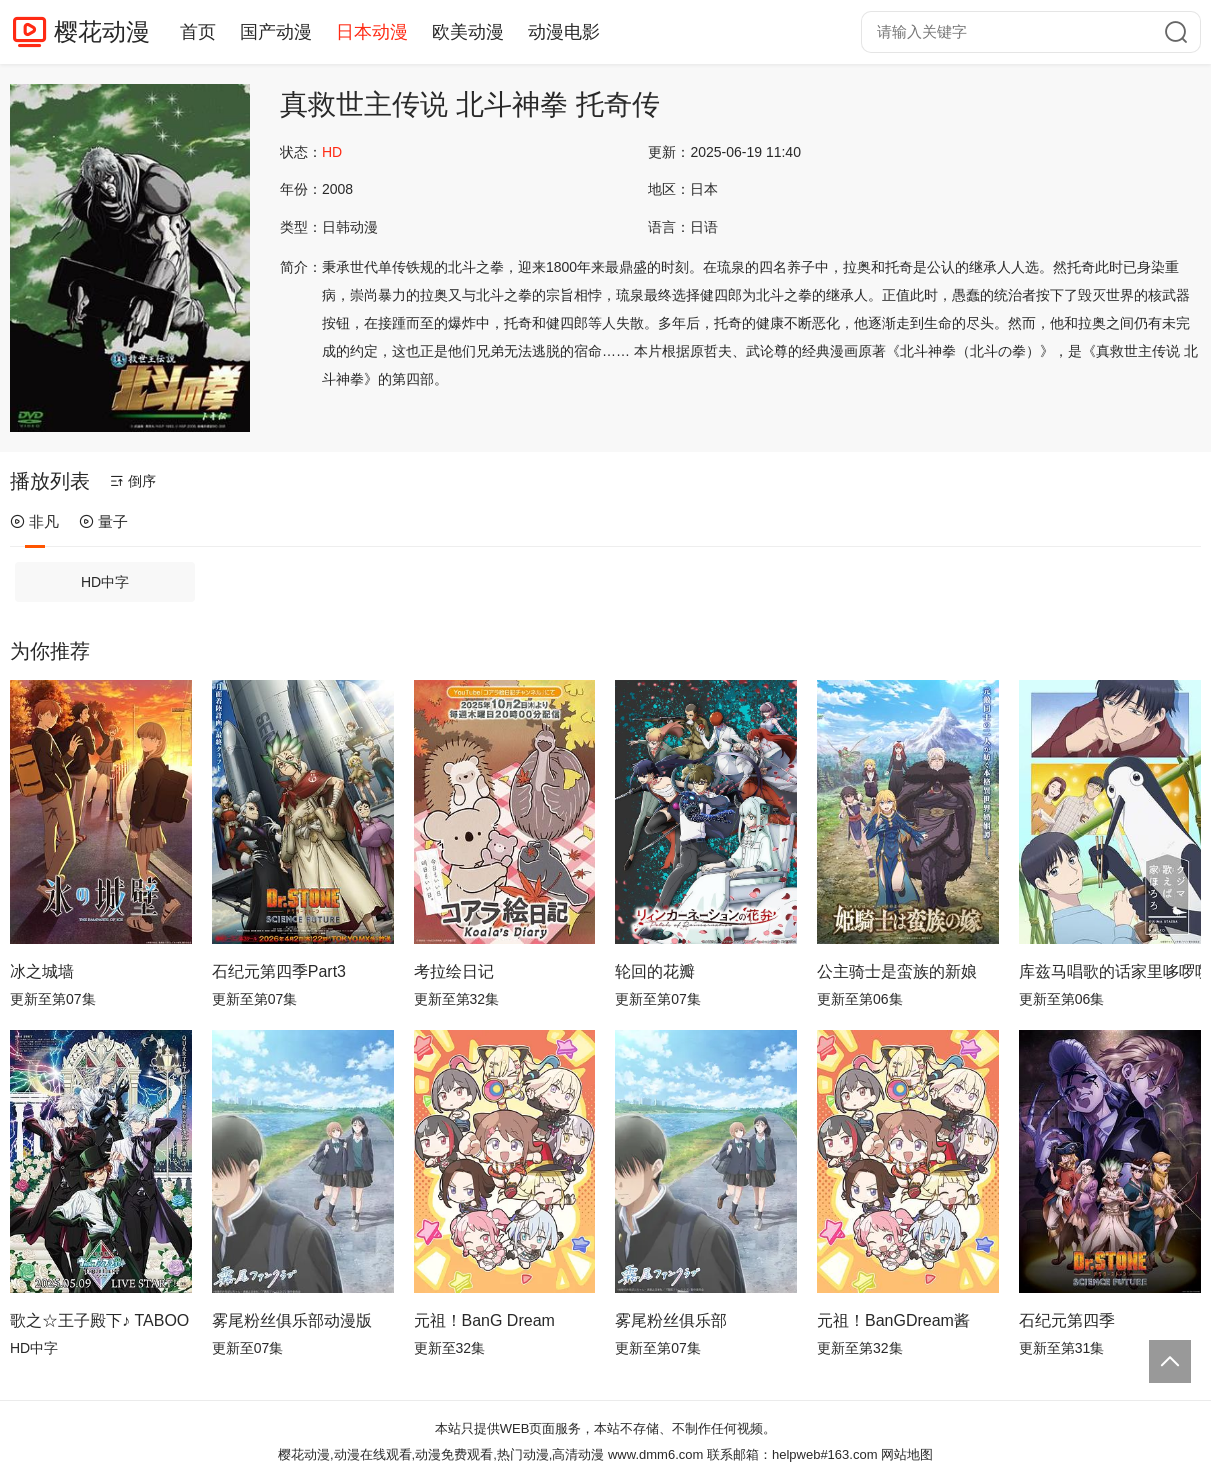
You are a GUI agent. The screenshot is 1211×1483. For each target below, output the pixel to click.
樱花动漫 (102, 31)
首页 (198, 32)
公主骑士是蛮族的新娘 (897, 971)
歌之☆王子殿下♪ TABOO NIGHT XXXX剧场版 (101, 1320)
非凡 (34, 521)
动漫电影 (564, 32)
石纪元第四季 (1067, 1320)
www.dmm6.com (655, 1454)
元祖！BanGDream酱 (893, 1320)
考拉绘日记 (454, 971)
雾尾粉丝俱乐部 (671, 1320)
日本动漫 (372, 32)
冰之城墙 (42, 971)
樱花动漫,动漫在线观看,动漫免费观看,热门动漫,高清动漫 (441, 1454)
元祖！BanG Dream (484, 1320)
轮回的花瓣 (655, 971)
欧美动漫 (468, 32)
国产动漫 (276, 32)
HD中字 (105, 582)
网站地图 (907, 1454)
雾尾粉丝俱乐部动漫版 (292, 1320)
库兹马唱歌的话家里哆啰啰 (1110, 971)
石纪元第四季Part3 (279, 971)
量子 (103, 521)
